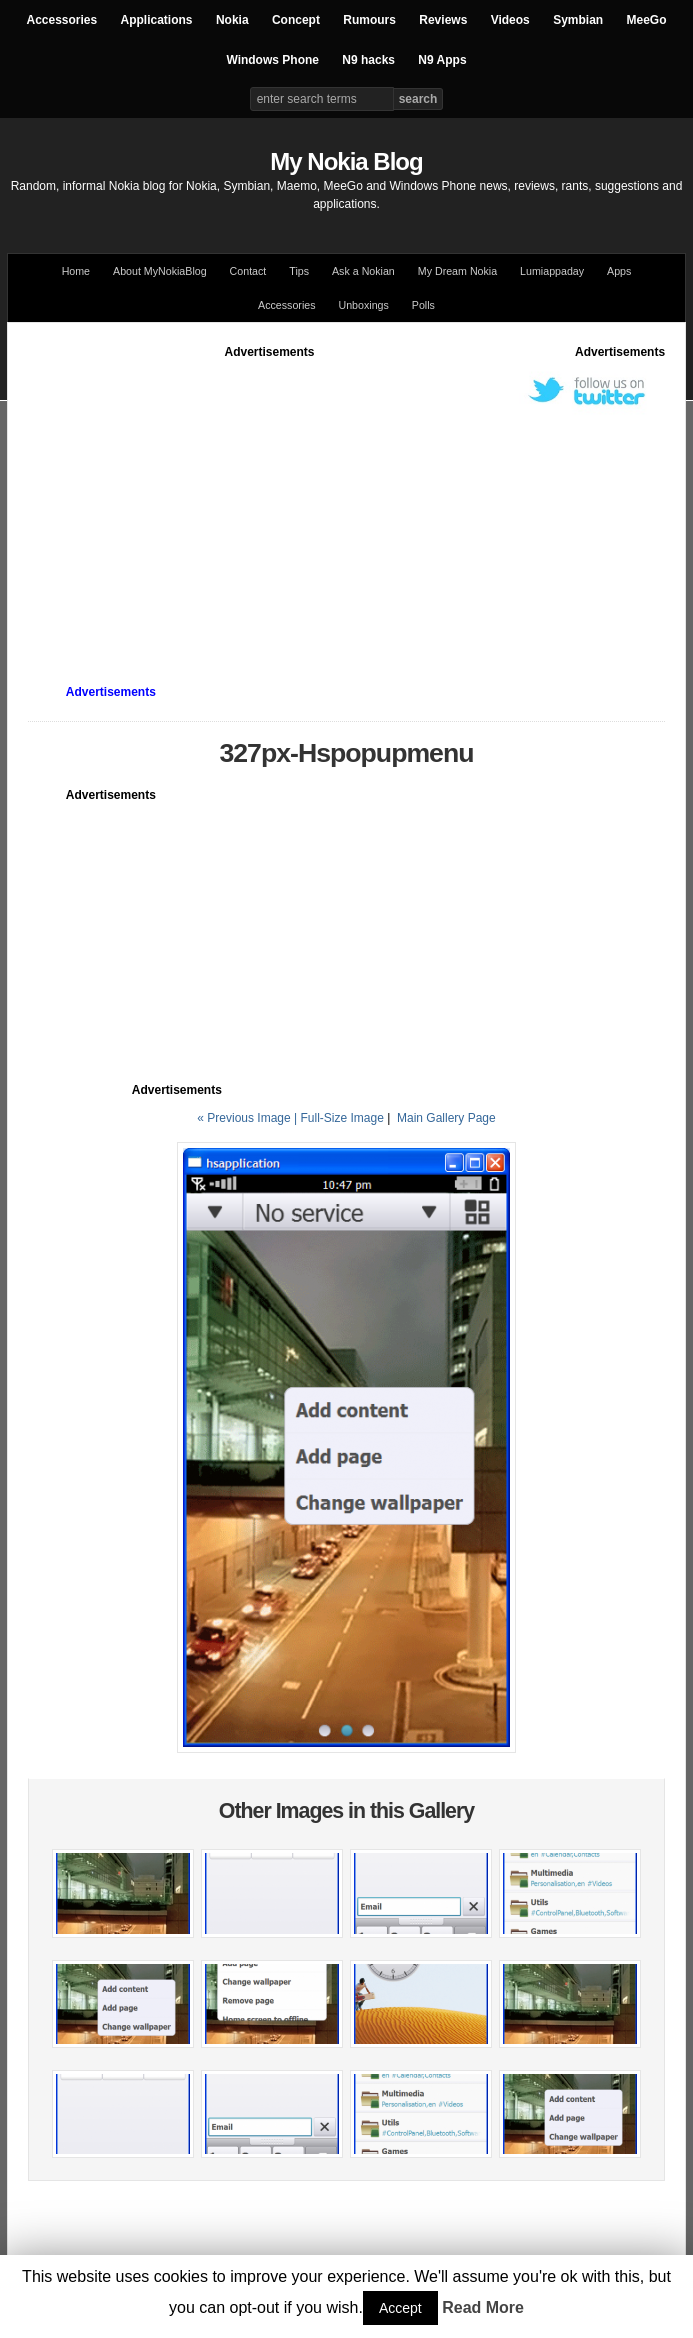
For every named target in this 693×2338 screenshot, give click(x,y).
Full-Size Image (341, 1118)
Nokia (232, 20)
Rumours (369, 20)
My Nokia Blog (346, 161)
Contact (248, 271)
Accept (400, 2308)
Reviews (443, 20)
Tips (299, 271)
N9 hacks (368, 60)
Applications (157, 20)
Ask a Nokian (363, 271)
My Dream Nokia (457, 271)
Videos (510, 20)
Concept (296, 20)
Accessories (61, 20)
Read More (483, 2307)
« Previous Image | (248, 1118)
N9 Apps (442, 60)
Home (76, 271)
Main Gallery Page (446, 1118)
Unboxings (363, 305)
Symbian (578, 20)
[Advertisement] (360, 501)
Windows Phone (272, 60)
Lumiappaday (552, 271)
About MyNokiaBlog (160, 271)
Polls (423, 305)
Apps (619, 271)
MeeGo (647, 20)
